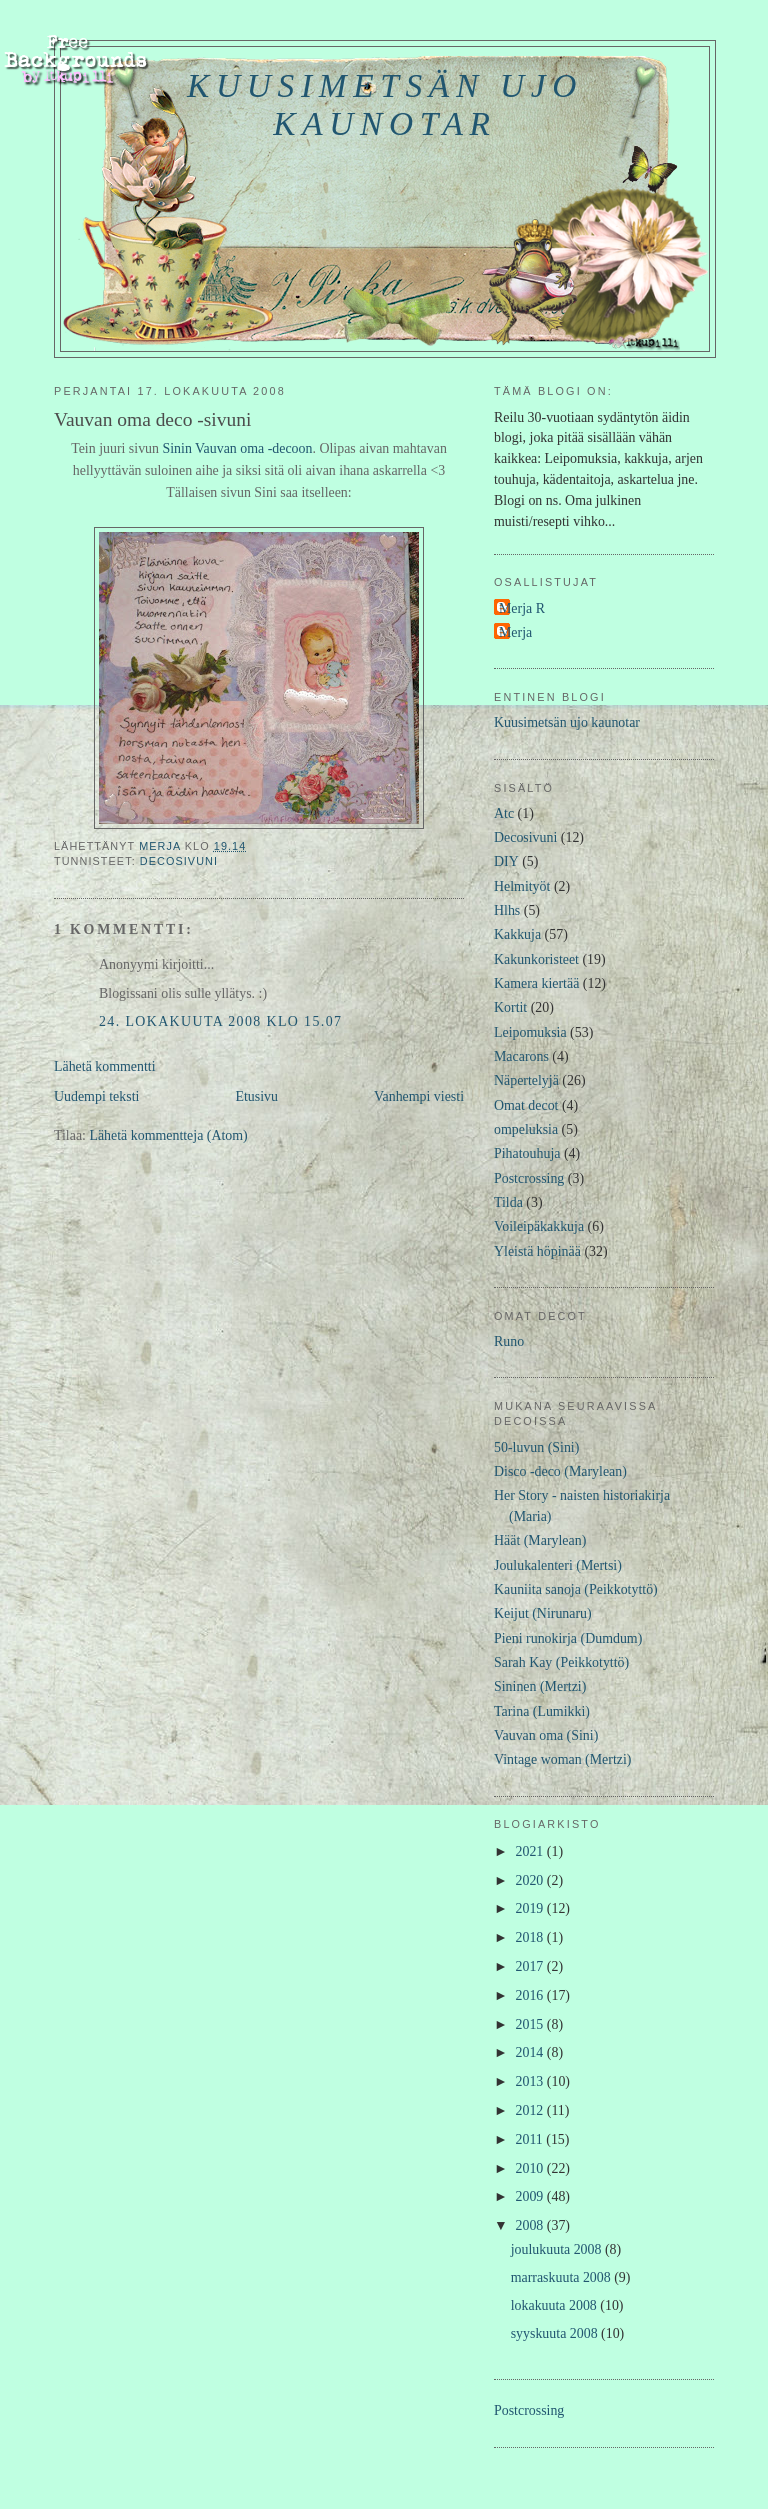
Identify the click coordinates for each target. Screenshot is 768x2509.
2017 (531, 1966)
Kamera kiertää (536, 983)
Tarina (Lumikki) (542, 1711)
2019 (531, 1908)
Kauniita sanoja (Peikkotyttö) (576, 1589)
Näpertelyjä (526, 1080)
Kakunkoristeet (536, 959)
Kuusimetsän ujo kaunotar (385, 104)
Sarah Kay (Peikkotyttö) (561, 1662)
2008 (531, 2225)
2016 (531, 1995)
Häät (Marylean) (540, 1540)
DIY (506, 861)
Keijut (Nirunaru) (543, 1613)
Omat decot (526, 1105)
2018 (531, 1937)
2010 (531, 2168)
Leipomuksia (530, 1032)
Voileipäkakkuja (539, 1226)
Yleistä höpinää (537, 1251)
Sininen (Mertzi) (540, 1686)
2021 (531, 1851)
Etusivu (256, 1096)
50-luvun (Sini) (536, 1447)
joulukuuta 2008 (558, 2249)
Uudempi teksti (96, 1096)
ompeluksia (526, 1129)
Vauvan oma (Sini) (546, 1735)
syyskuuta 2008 (556, 2333)
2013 (531, 2081)
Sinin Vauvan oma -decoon (237, 448)
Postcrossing (529, 1178)
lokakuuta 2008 (556, 2305)
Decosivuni (179, 861)
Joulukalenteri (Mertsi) (558, 1565)
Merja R (522, 608)
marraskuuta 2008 (563, 2277)
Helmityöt (522, 886)
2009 (531, 2196)
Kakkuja (517, 934)
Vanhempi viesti (419, 1096)
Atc (504, 813)
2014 (531, 2052)
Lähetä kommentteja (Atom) (168, 1135)
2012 (531, 2110)
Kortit (510, 1007)
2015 (531, 2024)
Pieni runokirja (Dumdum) (568, 1638)
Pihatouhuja (527, 1153)
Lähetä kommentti (105, 1066)
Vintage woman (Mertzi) (562, 1759)
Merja (515, 632)
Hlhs (507, 910)
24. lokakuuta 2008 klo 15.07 (220, 1021)
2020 (531, 1880)
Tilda (508, 1202)
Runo (509, 1341)
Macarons (521, 1056)
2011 (531, 2139)
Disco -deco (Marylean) (560, 1471)
